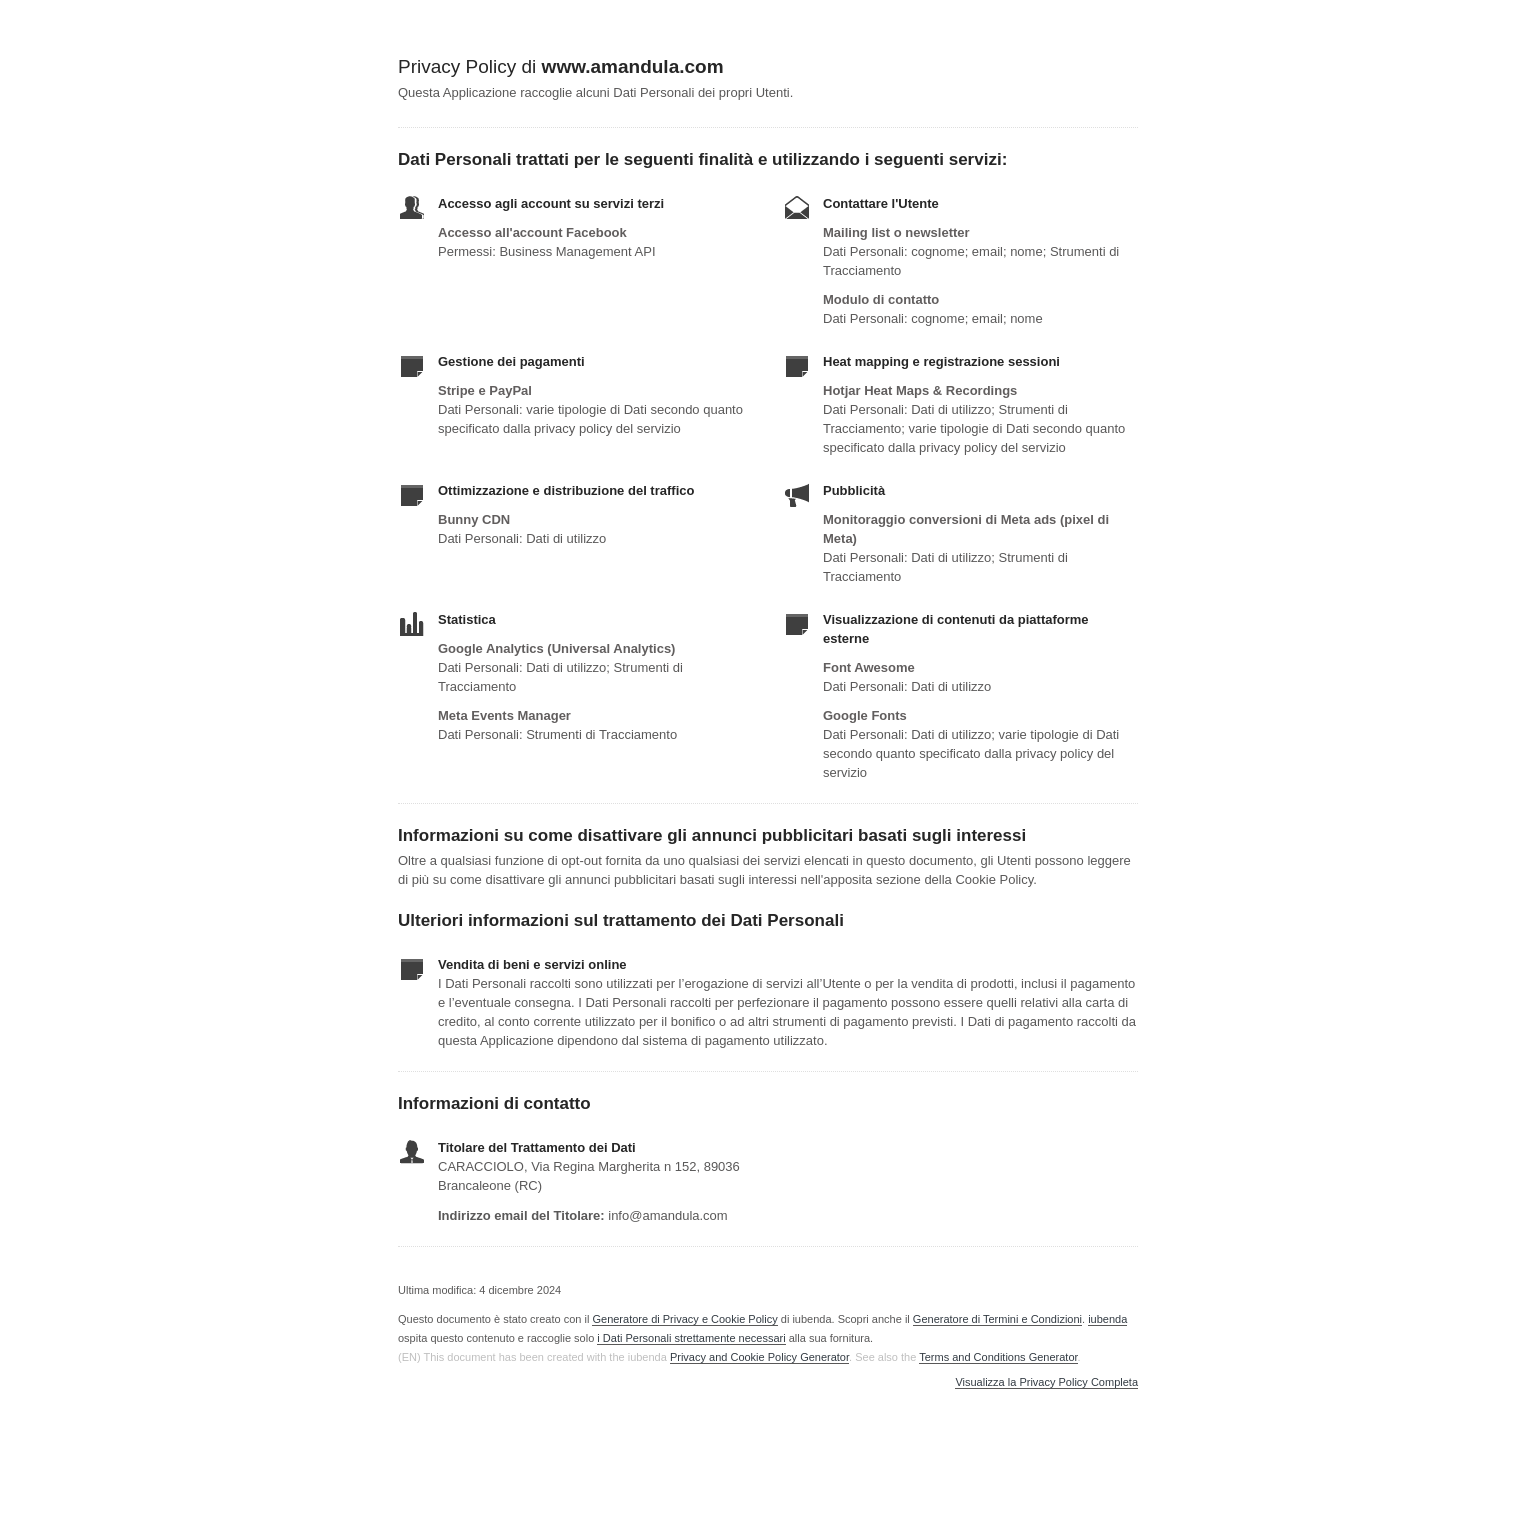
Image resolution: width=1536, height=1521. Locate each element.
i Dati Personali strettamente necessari (691, 1338)
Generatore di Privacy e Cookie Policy (684, 1319)
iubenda (1107, 1319)
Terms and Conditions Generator (998, 1357)
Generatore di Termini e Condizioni (997, 1319)
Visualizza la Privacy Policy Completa (1046, 1382)
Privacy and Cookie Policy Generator (759, 1357)
